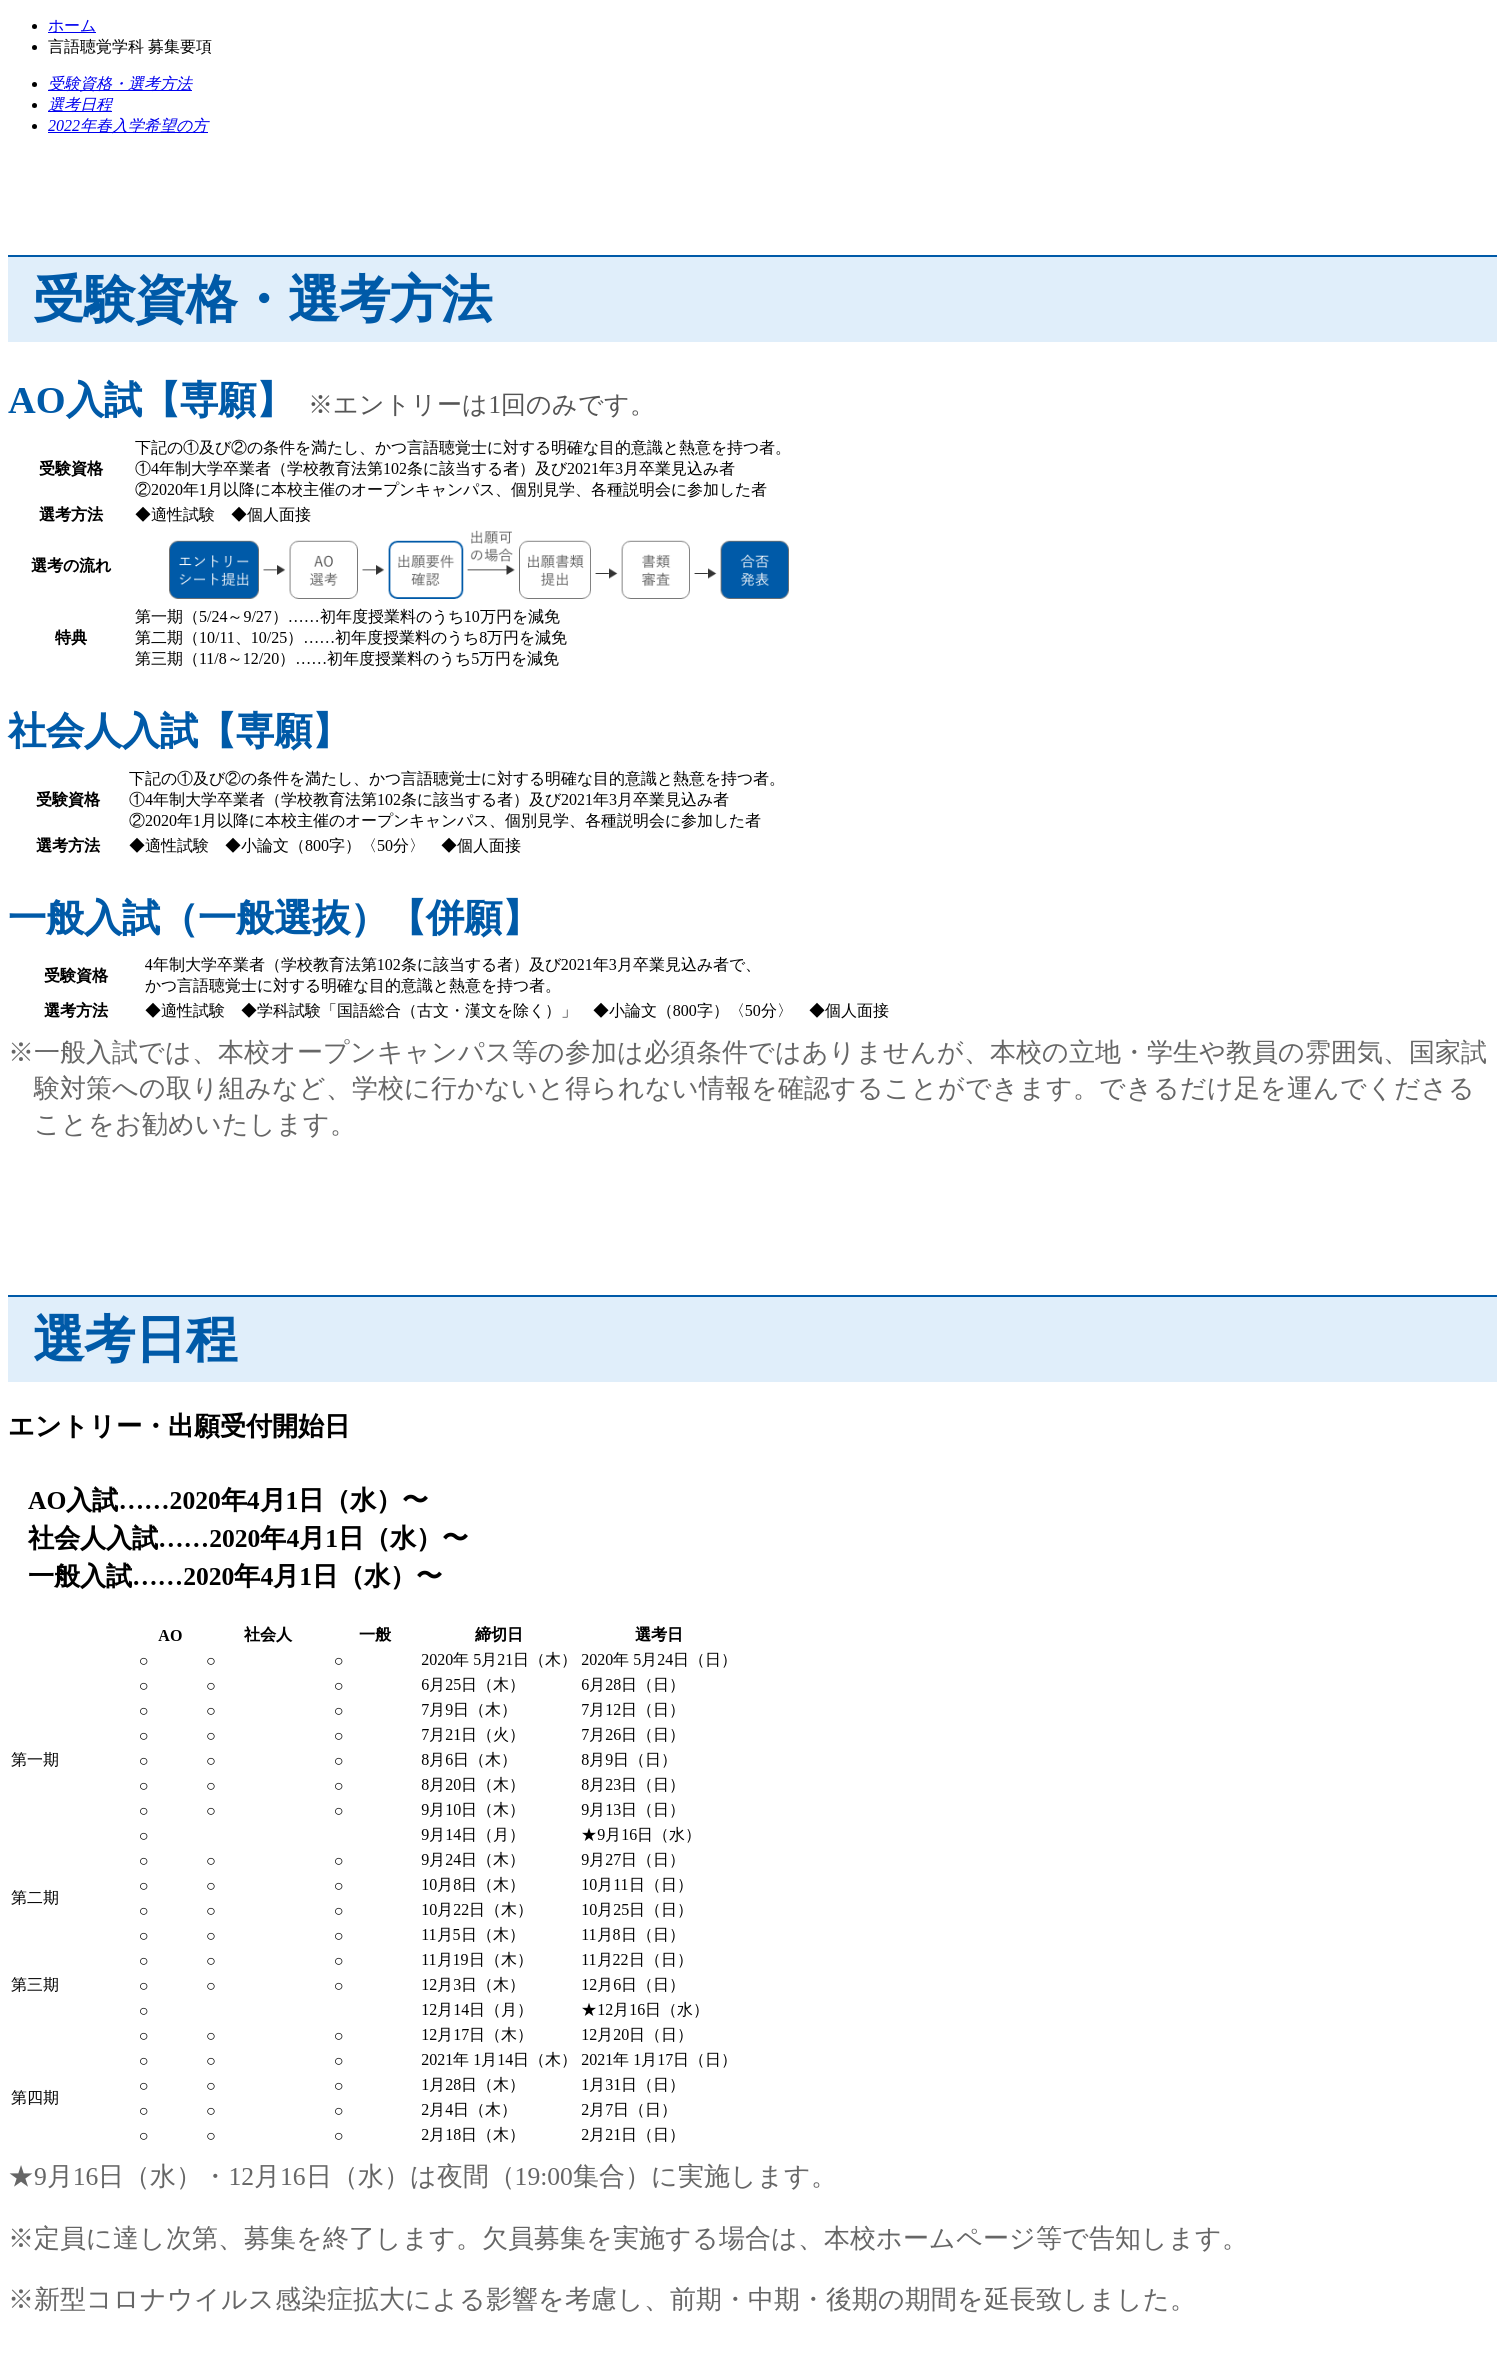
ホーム (72, 25)
